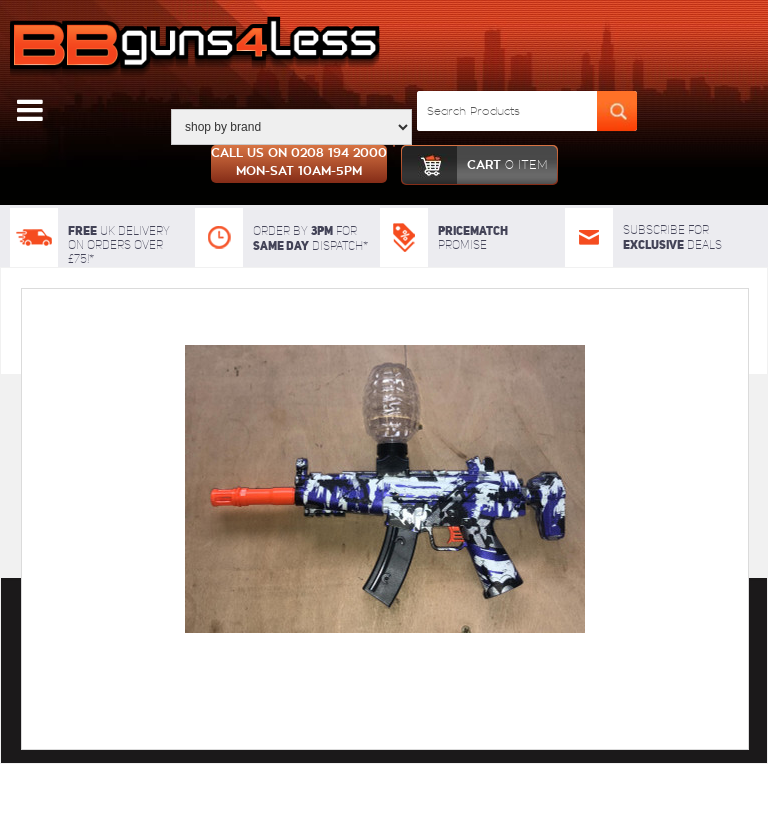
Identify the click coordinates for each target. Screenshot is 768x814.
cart (474, 165)
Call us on (299, 164)
